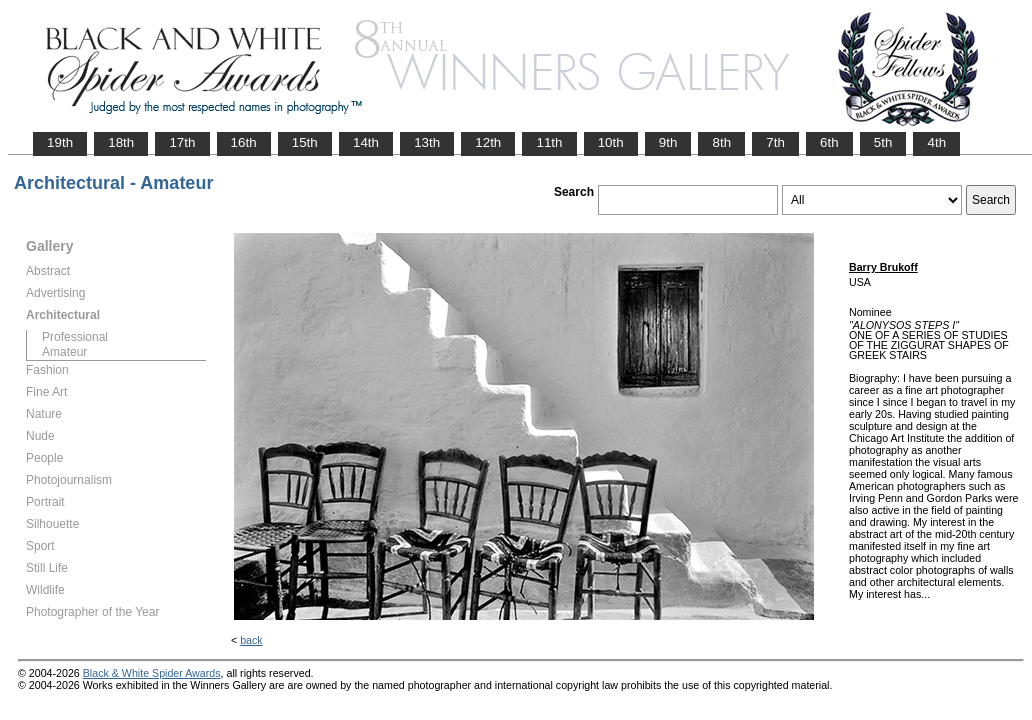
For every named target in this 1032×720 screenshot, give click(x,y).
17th (182, 142)
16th (244, 142)
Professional (75, 337)
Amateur (64, 352)
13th (427, 142)
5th (883, 142)
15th (305, 142)
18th (121, 142)
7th (775, 142)
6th (829, 142)
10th (611, 142)
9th (668, 142)
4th (936, 142)
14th (366, 142)
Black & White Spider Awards (152, 673)
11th (549, 142)
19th (60, 142)
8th (721, 142)
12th (488, 142)
